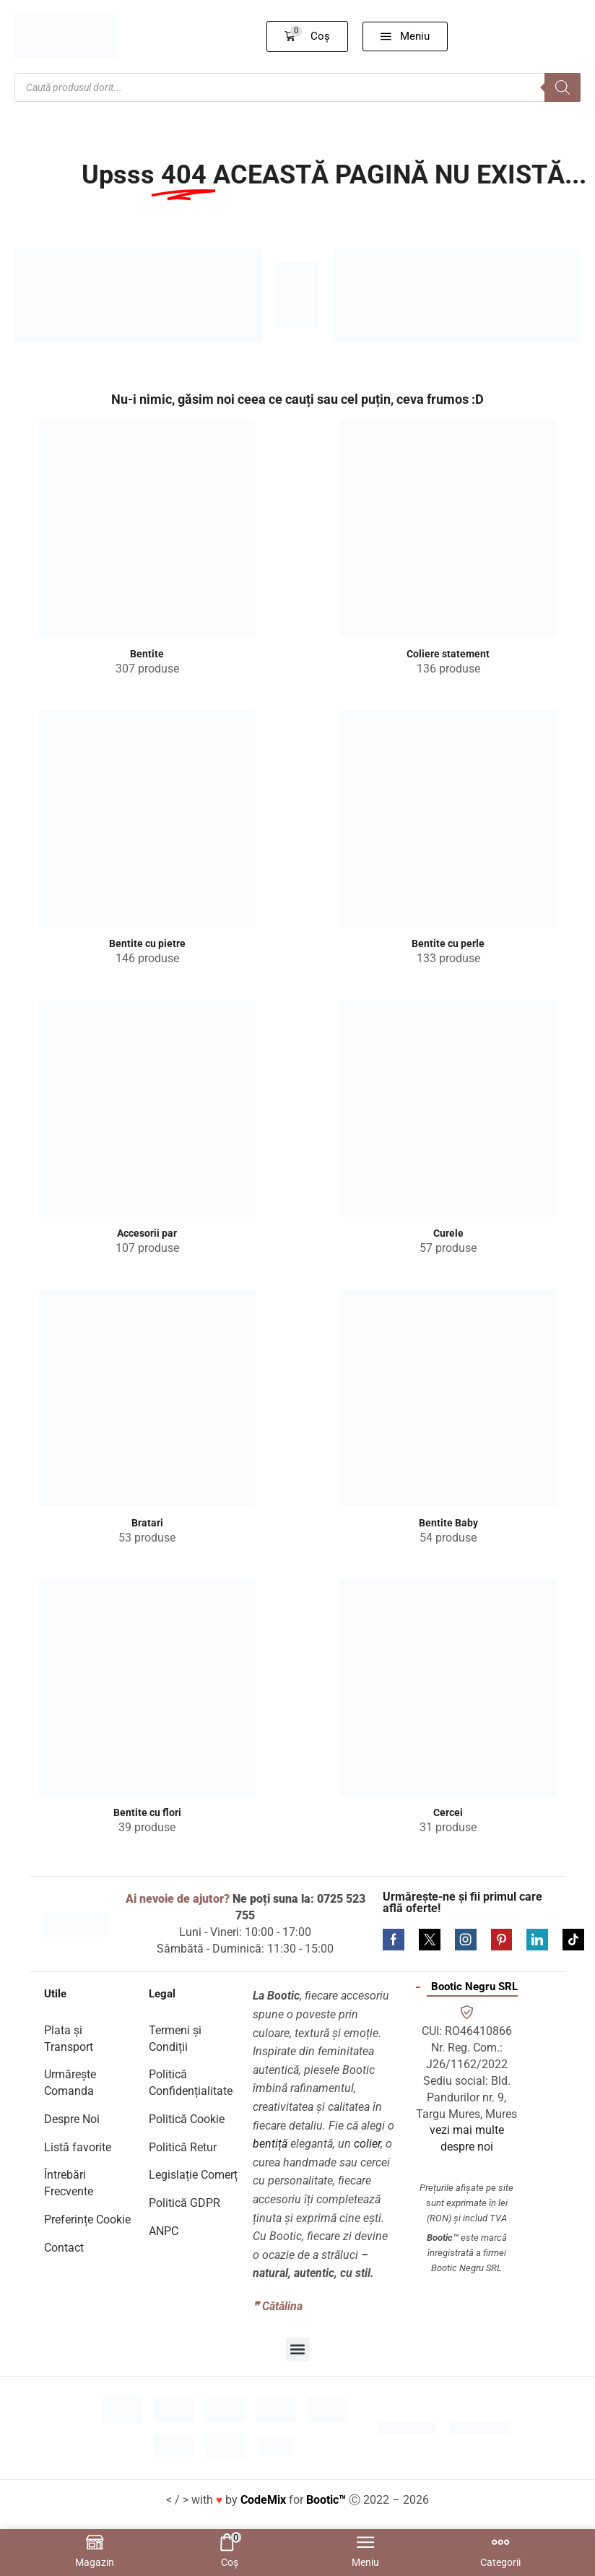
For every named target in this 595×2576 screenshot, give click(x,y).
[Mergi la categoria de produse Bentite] (147, 528)
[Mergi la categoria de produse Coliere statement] (448, 528)
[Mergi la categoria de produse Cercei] (448, 1687)
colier (367, 2144)
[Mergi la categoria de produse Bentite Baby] (448, 1397)
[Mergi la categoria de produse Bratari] (147, 1397)
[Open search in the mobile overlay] (297, 87)
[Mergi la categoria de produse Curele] (448, 1108)
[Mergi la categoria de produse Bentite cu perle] (448, 818)
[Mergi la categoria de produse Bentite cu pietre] (147, 818)
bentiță (270, 2144)
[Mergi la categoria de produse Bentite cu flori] (147, 1687)
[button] (307, 36)
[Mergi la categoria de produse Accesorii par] (147, 1108)
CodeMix (263, 2500)
